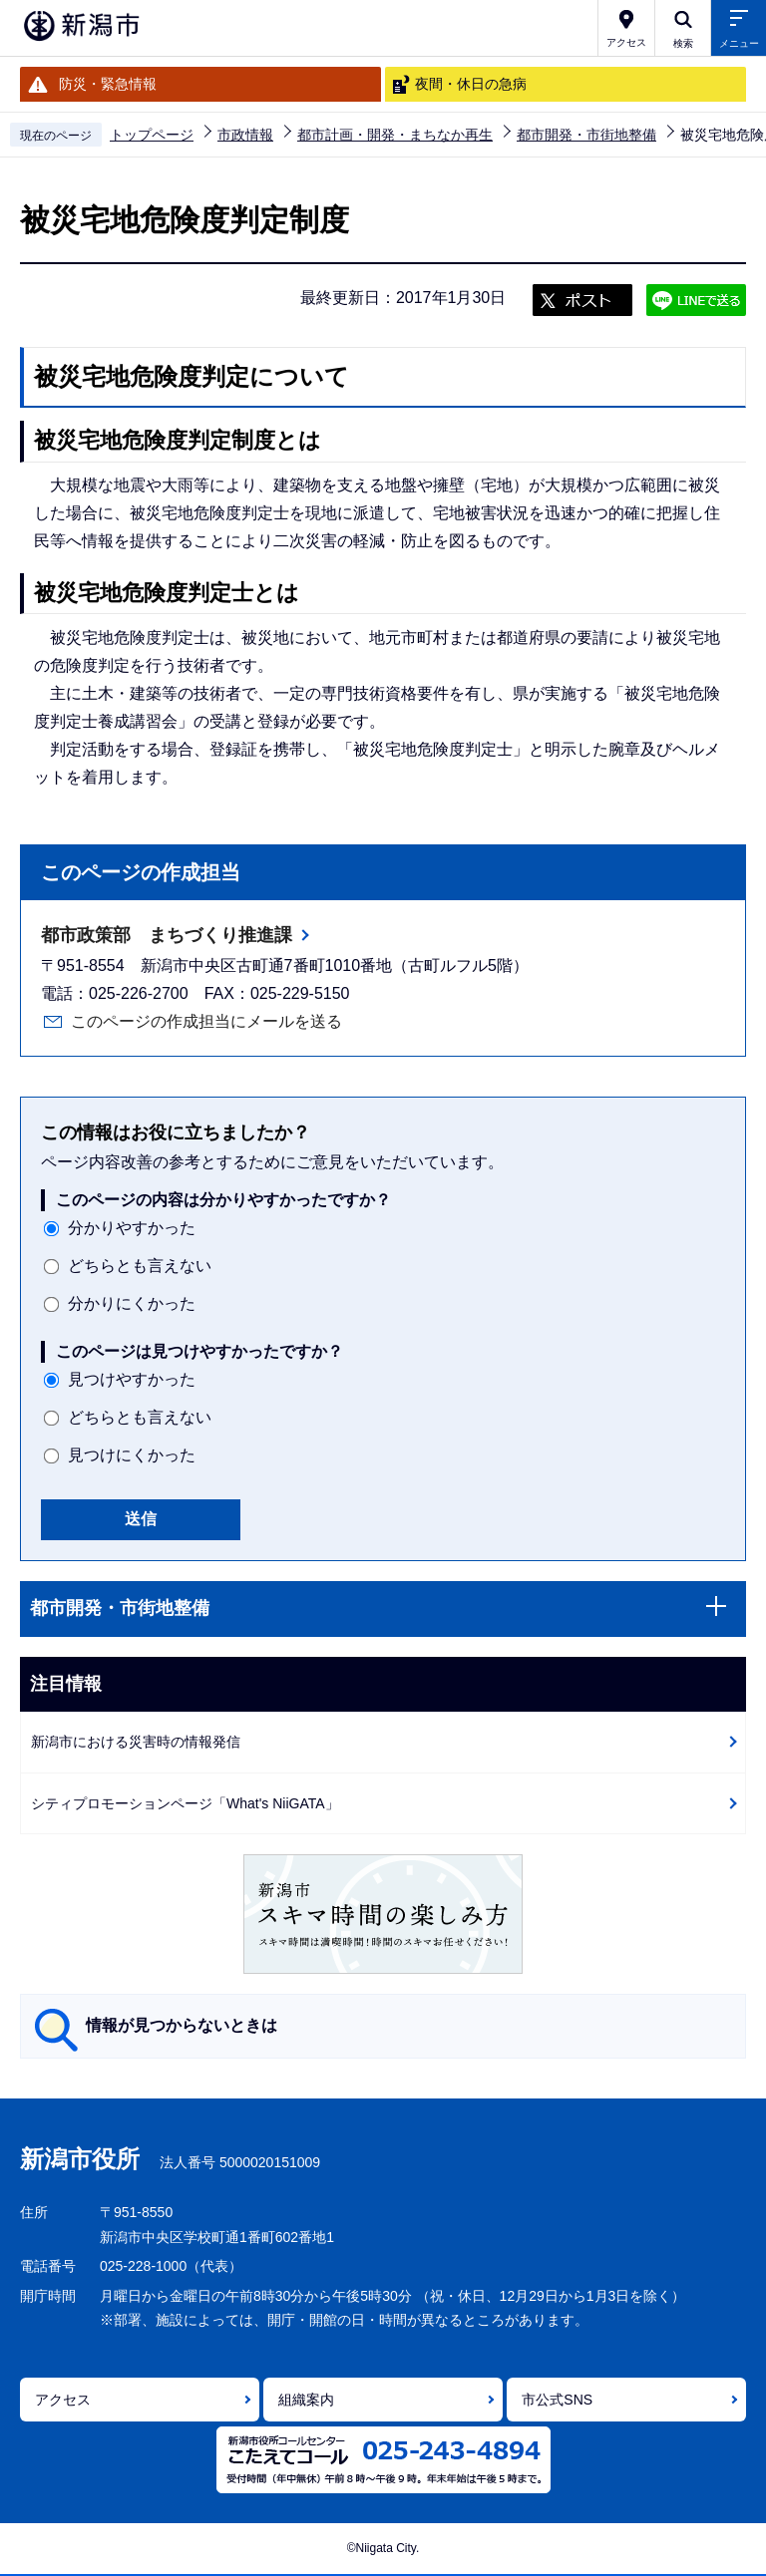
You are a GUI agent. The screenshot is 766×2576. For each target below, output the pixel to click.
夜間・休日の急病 (471, 84)
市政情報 (245, 135)
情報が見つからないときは (181, 2025)
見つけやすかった (131, 1379)
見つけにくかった (131, 1455)
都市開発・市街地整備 (586, 135)
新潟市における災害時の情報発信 (135, 1742)
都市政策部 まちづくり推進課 (166, 935)
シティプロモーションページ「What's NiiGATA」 (185, 1803)
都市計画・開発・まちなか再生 (395, 135)
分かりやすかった (131, 1227)
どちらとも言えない (139, 1265)
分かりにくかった (131, 1303)
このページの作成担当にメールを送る (206, 1021)
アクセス (63, 2400)
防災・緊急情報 (108, 84)
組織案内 (306, 2400)
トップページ (151, 135)
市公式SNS (557, 2400)
